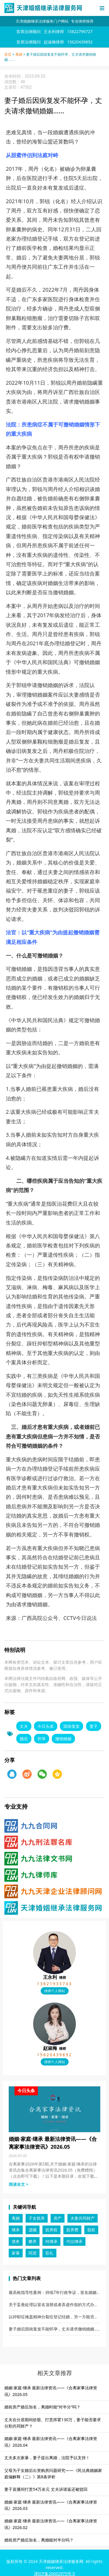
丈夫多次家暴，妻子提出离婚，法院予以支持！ (47, 2457)
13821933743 (54, 1983)
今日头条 (45, 1726)
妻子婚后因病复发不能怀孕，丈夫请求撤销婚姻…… (54, 2329)
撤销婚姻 (63, 1738)
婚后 (24, 1738)
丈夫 (24, 1726)
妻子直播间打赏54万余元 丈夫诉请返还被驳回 (45, 2489)
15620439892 (54, 2054)
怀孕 (41, 1738)
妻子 (94, 1726)
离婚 (18, 54)
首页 (7, 54)
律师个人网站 (54, 1990)
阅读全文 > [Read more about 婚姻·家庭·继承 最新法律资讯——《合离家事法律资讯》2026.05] (18, 2184)
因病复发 (71, 1726)
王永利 (54, 1977)
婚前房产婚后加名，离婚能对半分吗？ (39, 2540)
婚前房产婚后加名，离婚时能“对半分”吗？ (42, 2407)
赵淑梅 (54, 2048)
